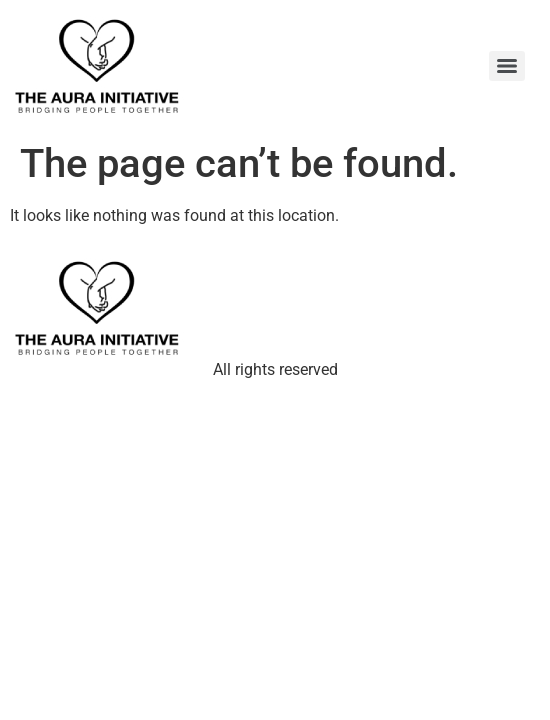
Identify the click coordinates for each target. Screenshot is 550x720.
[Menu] (507, 66)
